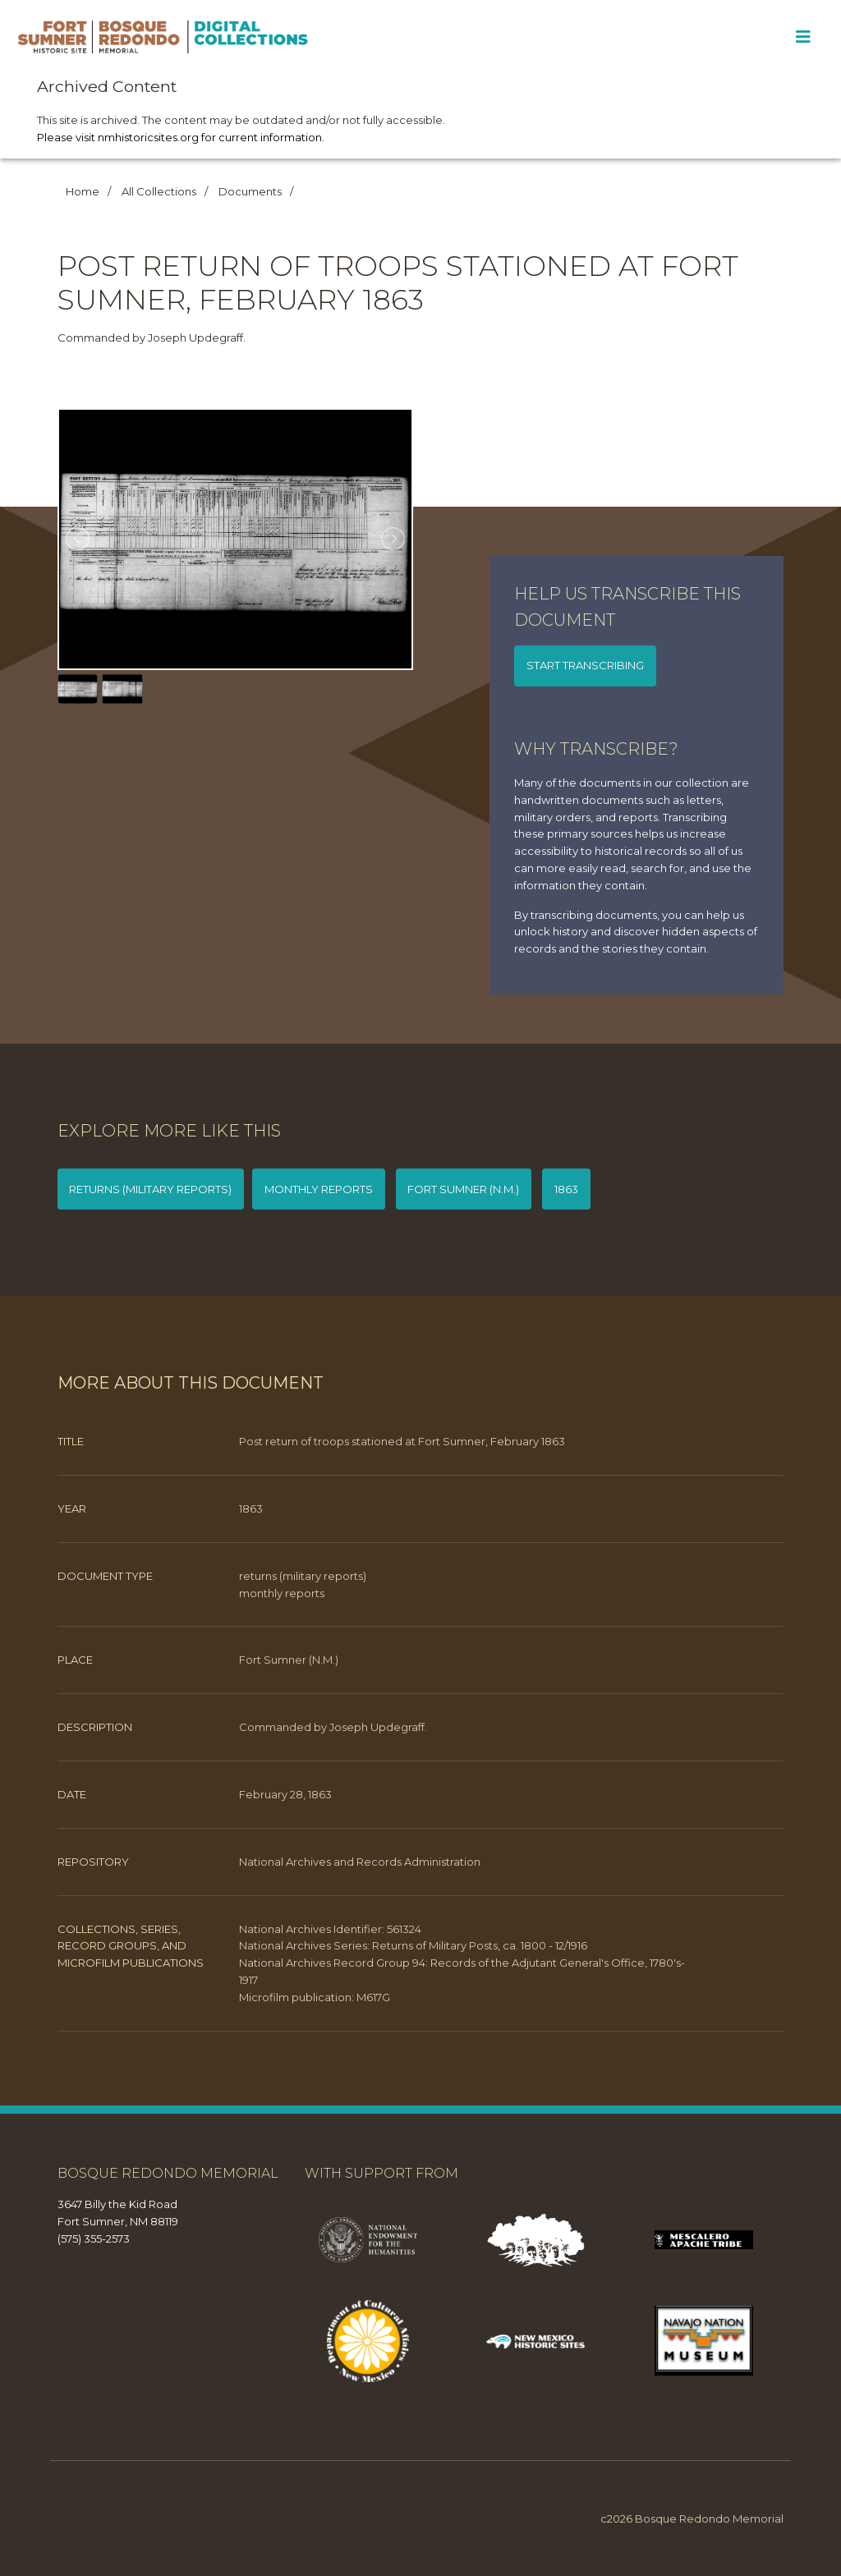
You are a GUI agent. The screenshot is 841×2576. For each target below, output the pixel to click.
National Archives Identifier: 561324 (330, 1928)
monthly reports (318, 1189)
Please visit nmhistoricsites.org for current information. (180, 137)
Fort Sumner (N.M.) (463, 1189)
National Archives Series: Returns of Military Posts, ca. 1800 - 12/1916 (413, 1945)
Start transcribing (585, 665)
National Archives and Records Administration (359, 1861)
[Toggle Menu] (802, 37)
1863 (566, 1189)
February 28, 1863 (285, 1794)
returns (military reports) (150, 1189)
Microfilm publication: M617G (314, 1997)
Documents (250, 191)
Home (82, 191)
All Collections (159, 191)
